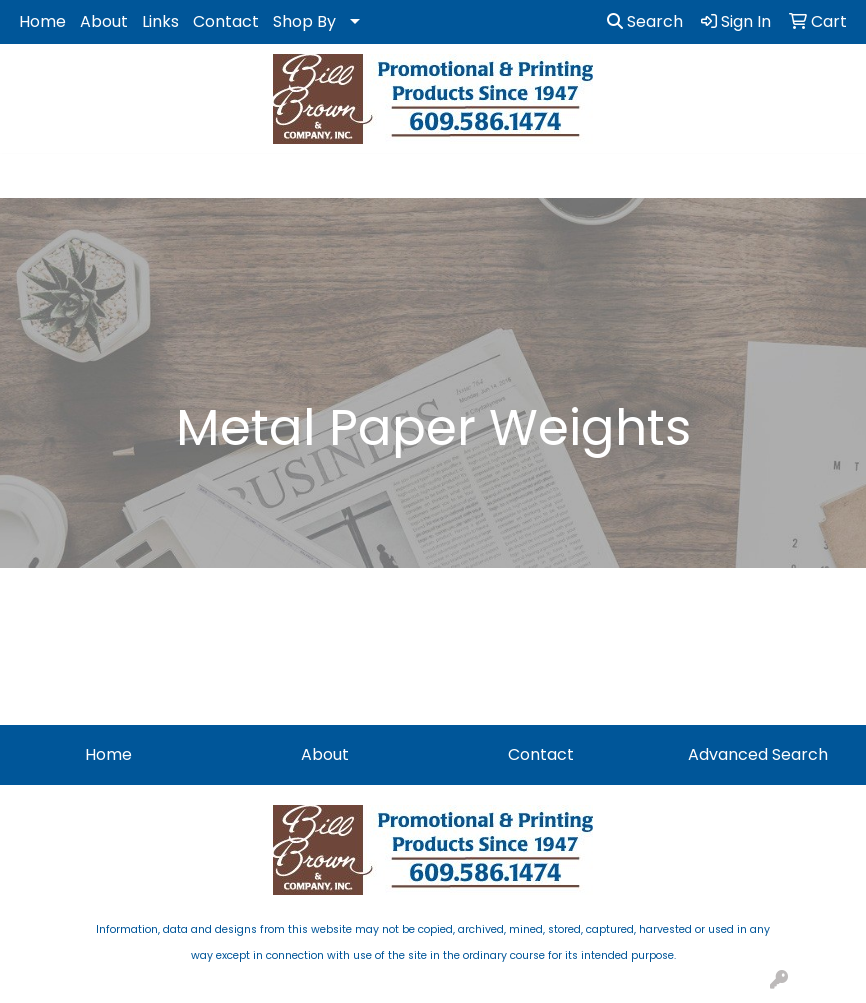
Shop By (304, 21)
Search (645, 21)
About (104, 21)
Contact (226, 21)
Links (160, 21)
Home (42, 21)
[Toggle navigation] (31, 176)
